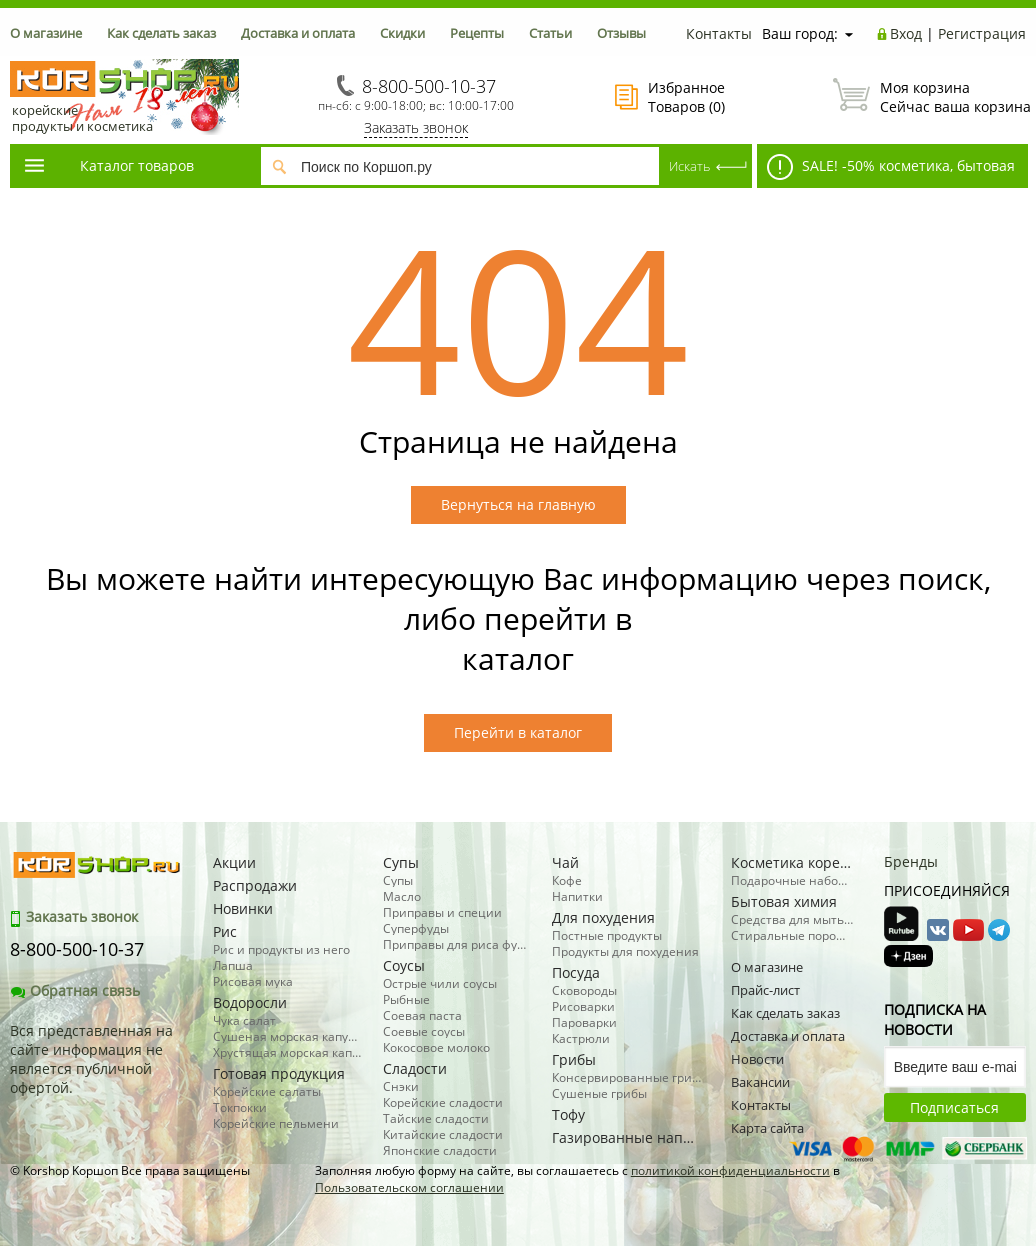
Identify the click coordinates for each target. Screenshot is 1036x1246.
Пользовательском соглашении (409, 1187)
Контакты (719, 33)
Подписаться (954, 1107)
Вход (906, 33)
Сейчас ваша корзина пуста (929, 97)
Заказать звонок (416, 127)
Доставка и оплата (298, 33)
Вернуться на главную (518, 504)
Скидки (402, 33)
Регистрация (982, 33)
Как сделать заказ (161, 33)
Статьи (550, 33)
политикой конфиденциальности (730, 1170)
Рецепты (477, 33)
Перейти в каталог (518, 732)
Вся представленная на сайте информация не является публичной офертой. (91, 1059)
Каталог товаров (108, 165)
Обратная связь (75, 990)
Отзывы (621, 33)
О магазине (46, 33)
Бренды (911, 861)
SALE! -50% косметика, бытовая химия (886, 171)
